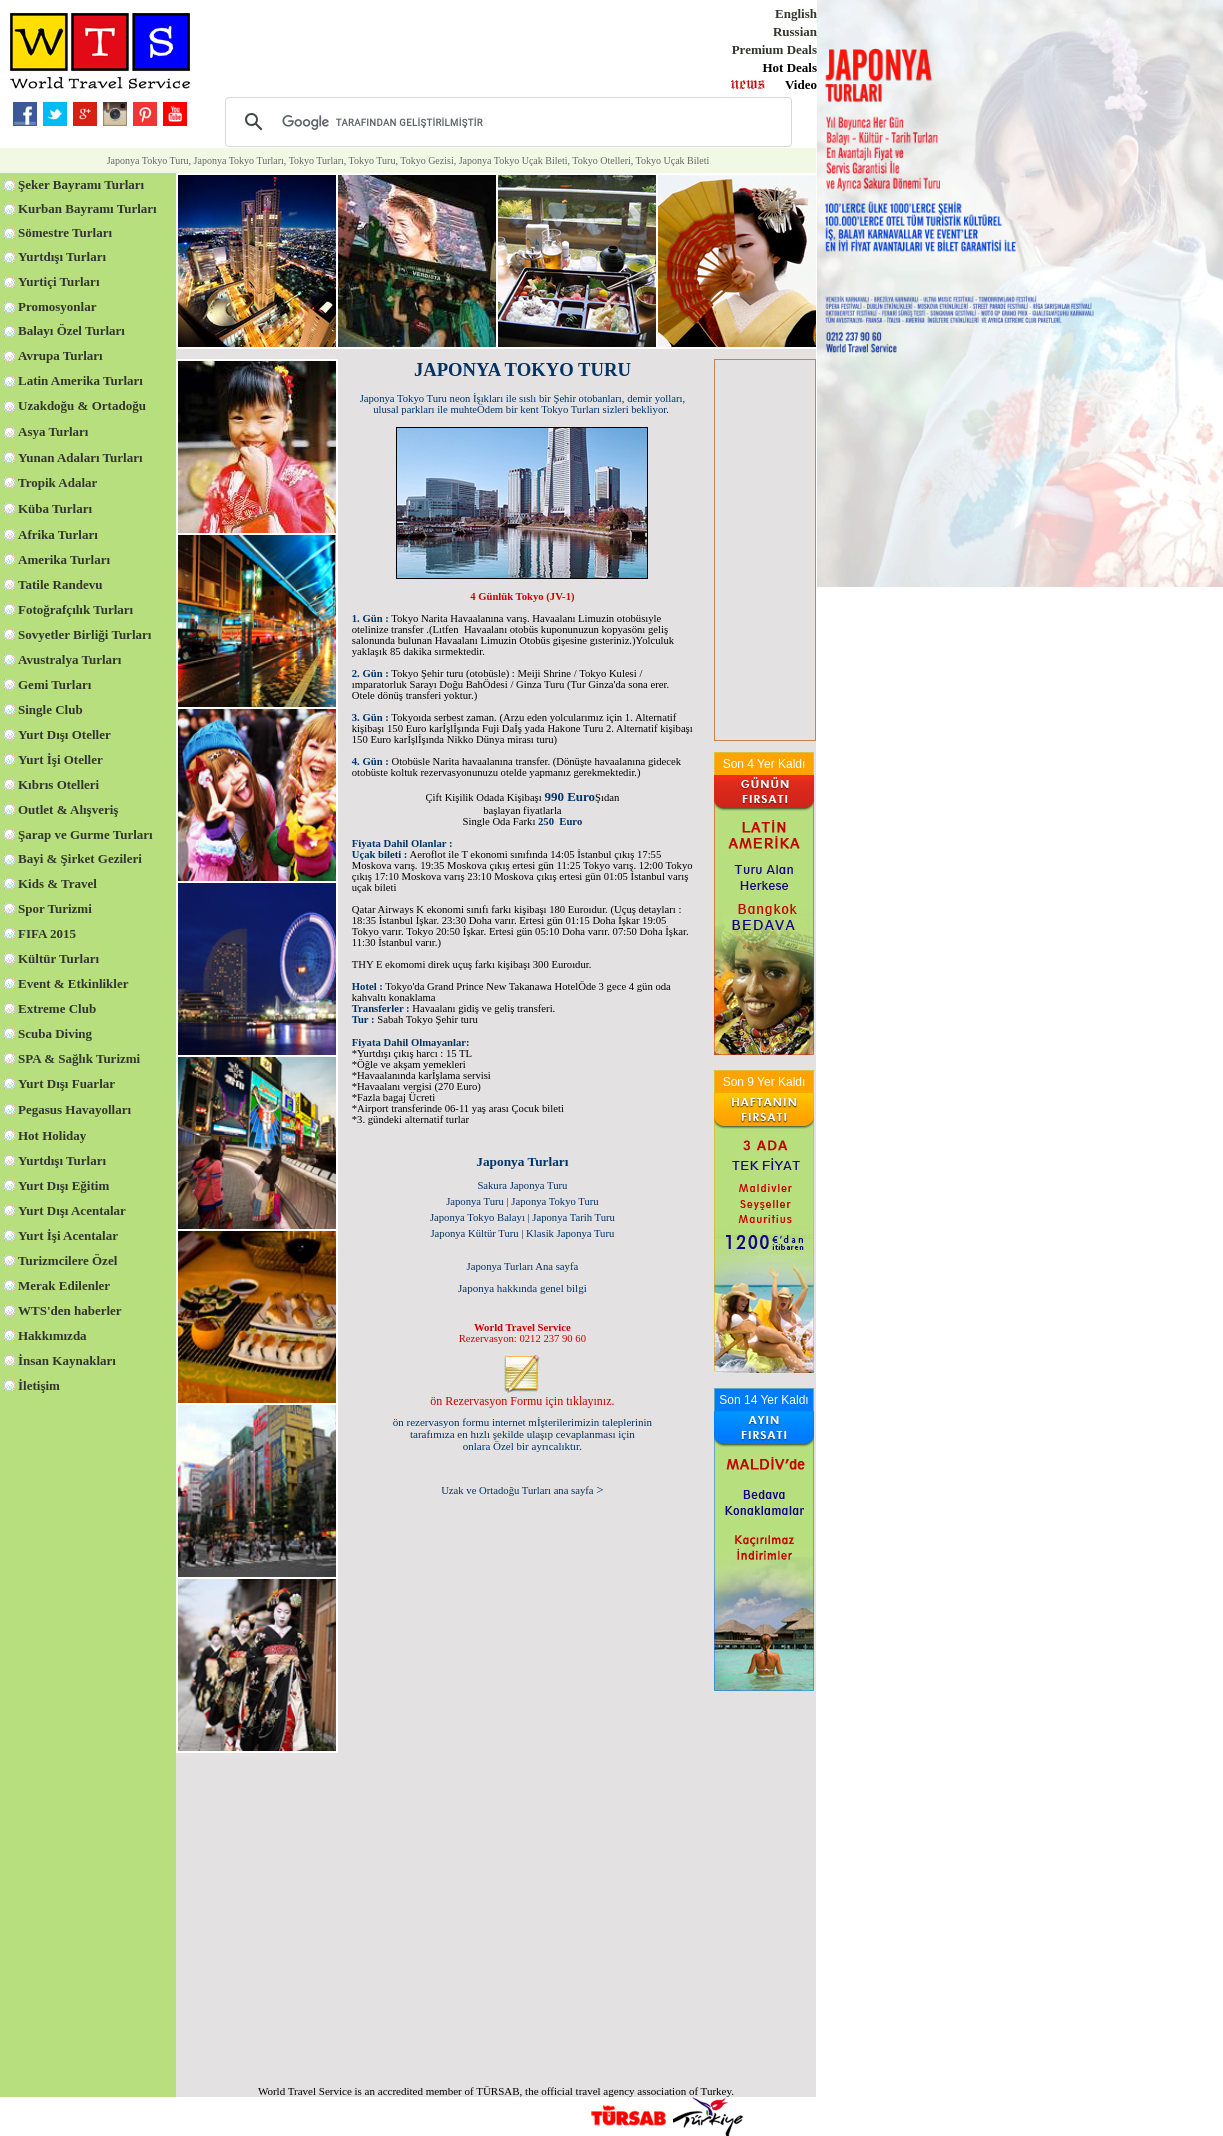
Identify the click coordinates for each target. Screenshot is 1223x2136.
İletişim (39, 1385)
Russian (795, 31)
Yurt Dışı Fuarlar (66, 1083)
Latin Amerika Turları (80, 380)
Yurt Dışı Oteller (64, 734)
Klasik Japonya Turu (570, 1233)
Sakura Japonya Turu (522, 1185)
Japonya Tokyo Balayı (477, 1217)
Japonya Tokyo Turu (554, 1201)
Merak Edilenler (64, 1285)
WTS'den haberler (70, 1310)
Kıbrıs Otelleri (58, 784)
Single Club (50, 709)
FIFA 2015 (47, 933)
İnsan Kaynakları (67, 1360)
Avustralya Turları (69, 659)
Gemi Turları (54, 684)
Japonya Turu (475, 1201)
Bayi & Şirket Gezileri (80, 858)
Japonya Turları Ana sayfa (523, 1266)
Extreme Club (57, 1008)
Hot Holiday (52, 1135)
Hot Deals (789, 67)
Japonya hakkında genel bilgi (522, 1288)
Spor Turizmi (55, 908)
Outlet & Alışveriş (68, 809)
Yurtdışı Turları (62, 256)
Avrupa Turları (60, 355)
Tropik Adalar (57, 482)
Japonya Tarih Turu (573, 1217)
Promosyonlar (57, 306)
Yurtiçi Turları (59, 281)
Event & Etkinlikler (73, 983)
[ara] (505, 122)
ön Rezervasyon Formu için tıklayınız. (522, 1401)
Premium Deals (774, 49)
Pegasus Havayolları (74, 1109)
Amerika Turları (64, 559)
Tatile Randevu (60, 584)
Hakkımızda (52, 1335)
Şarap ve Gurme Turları (85, 834)
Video (801, 84)
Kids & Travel (57, 883)
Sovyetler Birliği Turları (84, 634)
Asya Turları (53, 431)
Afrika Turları (58, 534)
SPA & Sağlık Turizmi (79, 1058)
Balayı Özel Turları (71, 330)
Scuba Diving (55, 1033)
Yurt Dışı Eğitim (63, 1185)
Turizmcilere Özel (67, 1260)
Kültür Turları (58, 958)
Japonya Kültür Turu (474, 1233)
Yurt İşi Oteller (60, 759)
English (796, 13)
